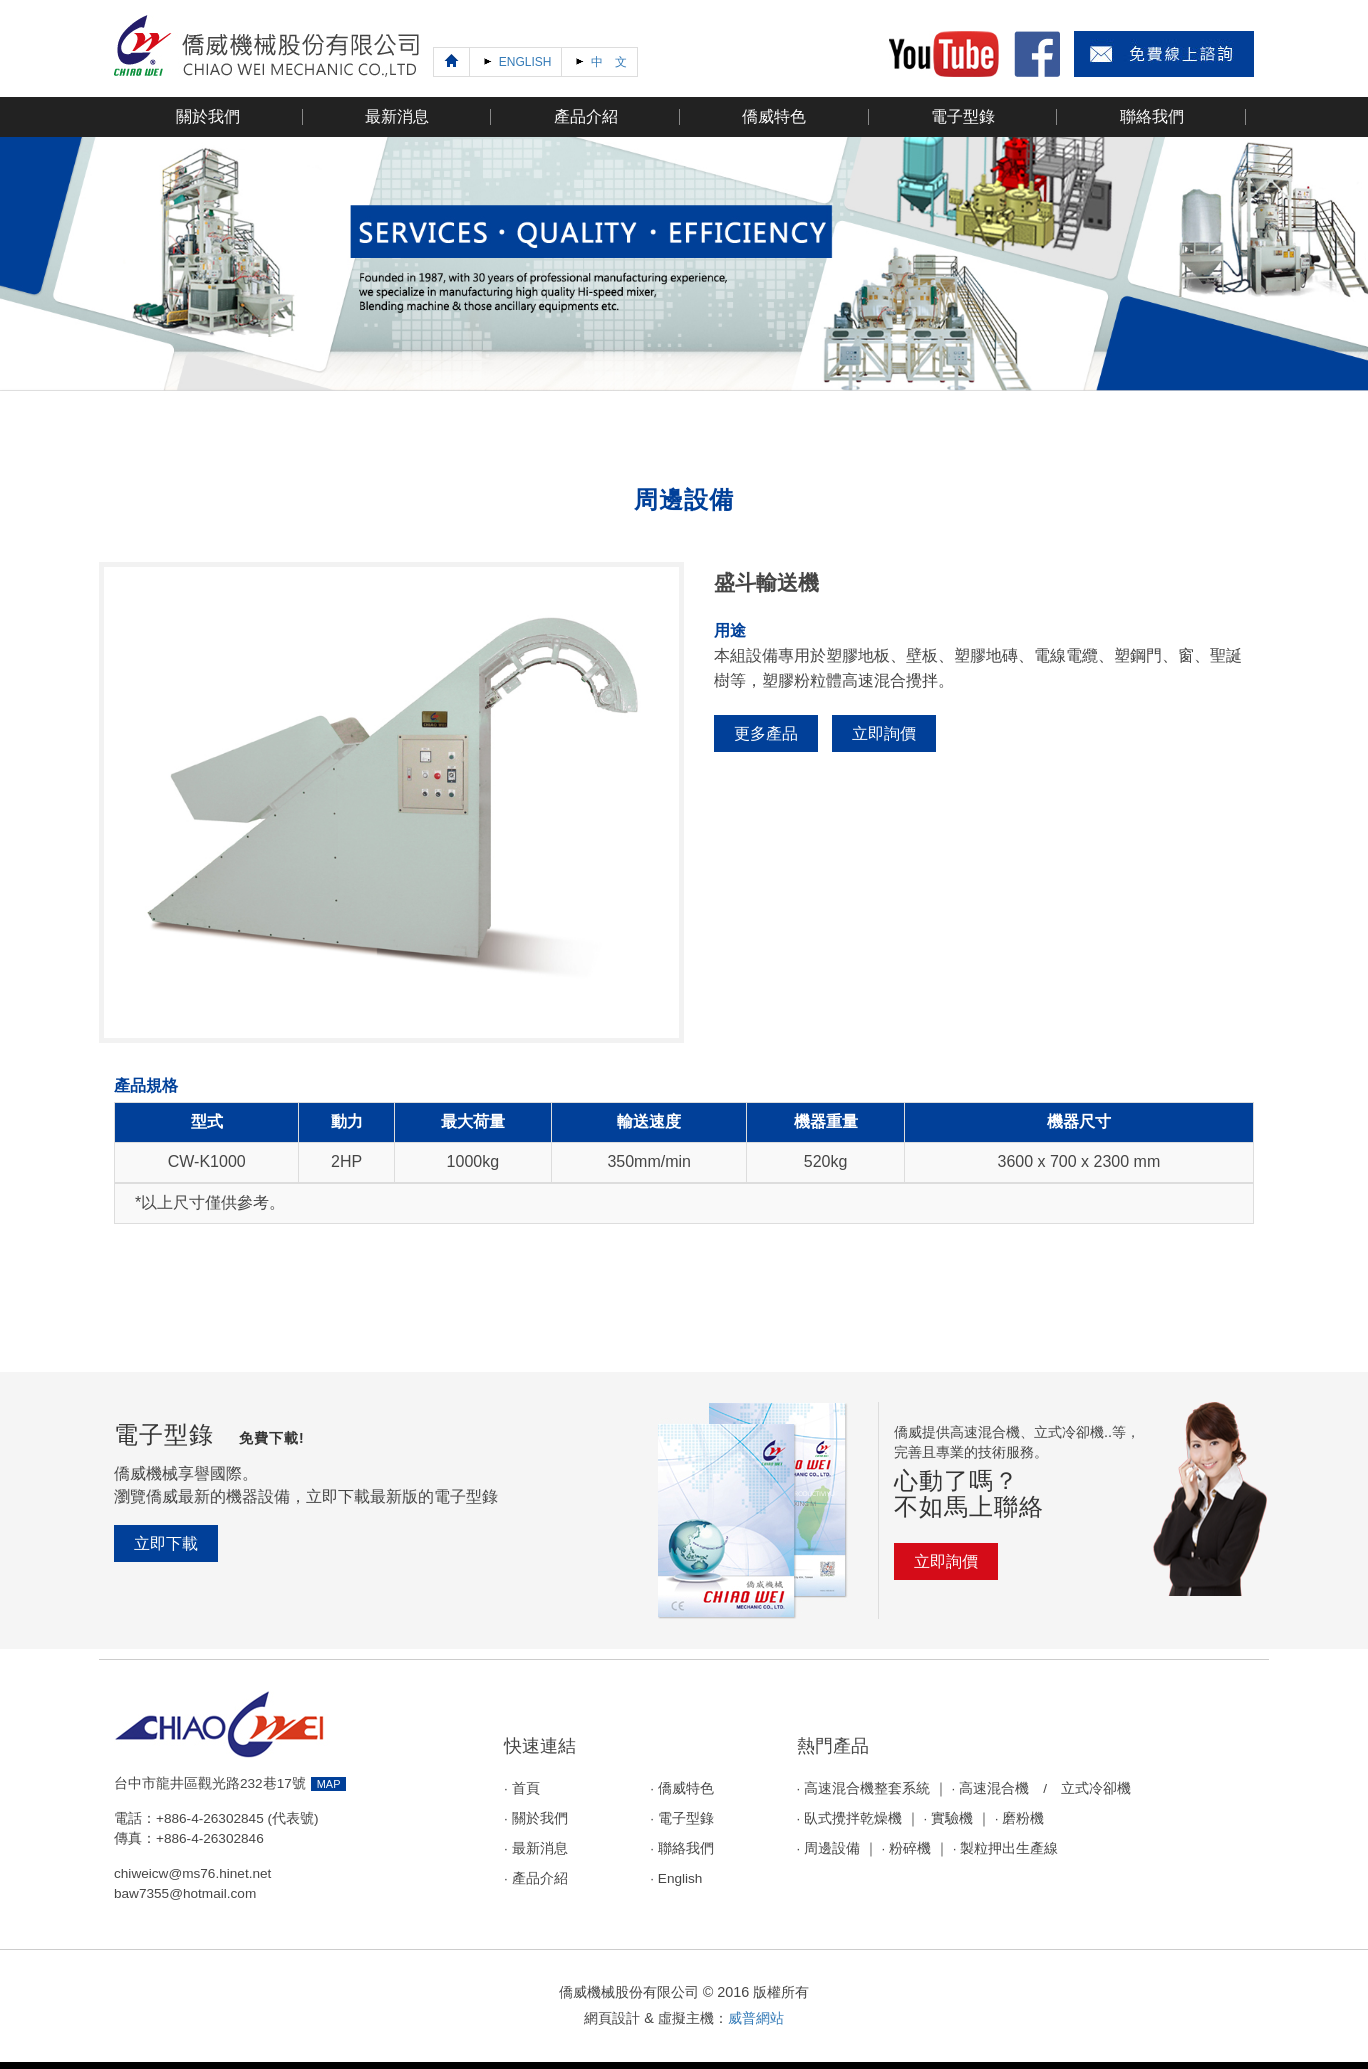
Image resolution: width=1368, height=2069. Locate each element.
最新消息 (540, 1848)
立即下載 (166, 1543)
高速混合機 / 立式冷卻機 (1045, 1788)
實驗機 (952, 1818)
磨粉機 (1023, 1818)
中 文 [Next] (599, 61)
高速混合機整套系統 (867, 1788)
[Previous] (451, 62)
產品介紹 (540, 1878)
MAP (329, 1784)
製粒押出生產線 (1009, 1848)
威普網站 (756, 2018)
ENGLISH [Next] (515, 61)
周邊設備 (832, 1848)
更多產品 (766, 733)
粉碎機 (910, 1848)
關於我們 (540, 1818)
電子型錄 (686, 1818)
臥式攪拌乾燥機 (853, 1818)
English (680, 1878)
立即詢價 (884, 733)
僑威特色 (686, 1788)
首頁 (526, 1788)
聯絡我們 (686, 1848)
